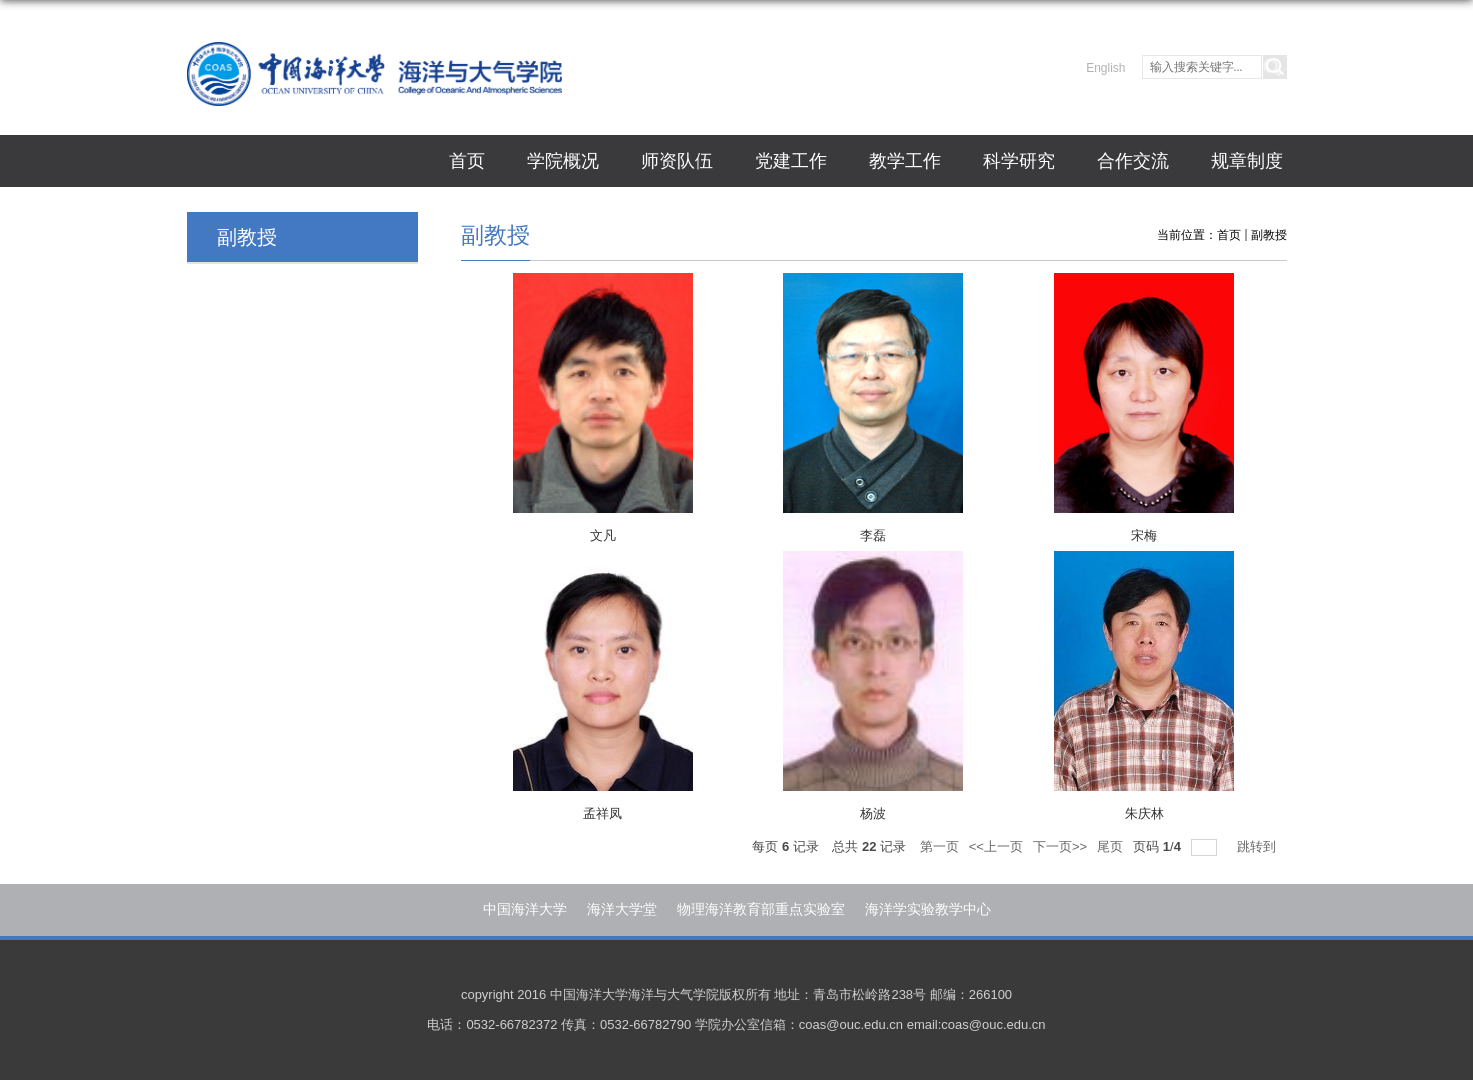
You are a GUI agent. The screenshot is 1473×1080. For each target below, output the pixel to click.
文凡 (603, 535)
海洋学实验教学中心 (928, 909)
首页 (467, 161)
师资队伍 (677, 161)
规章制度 (1247, 161)
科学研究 (1019, 161)
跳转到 (1258, 846)
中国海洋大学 (525, 909)
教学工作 (905, 161)
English (1105, 68)
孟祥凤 (602, 813)
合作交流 (1133, 161)
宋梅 (1144, 535)
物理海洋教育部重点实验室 (761, 909)
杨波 (873, 813)
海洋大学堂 (622, 909)
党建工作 (791, 161)
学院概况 (563, 161)
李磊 (873, 535)
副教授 (1269, 235)
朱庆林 (1144, 813)
